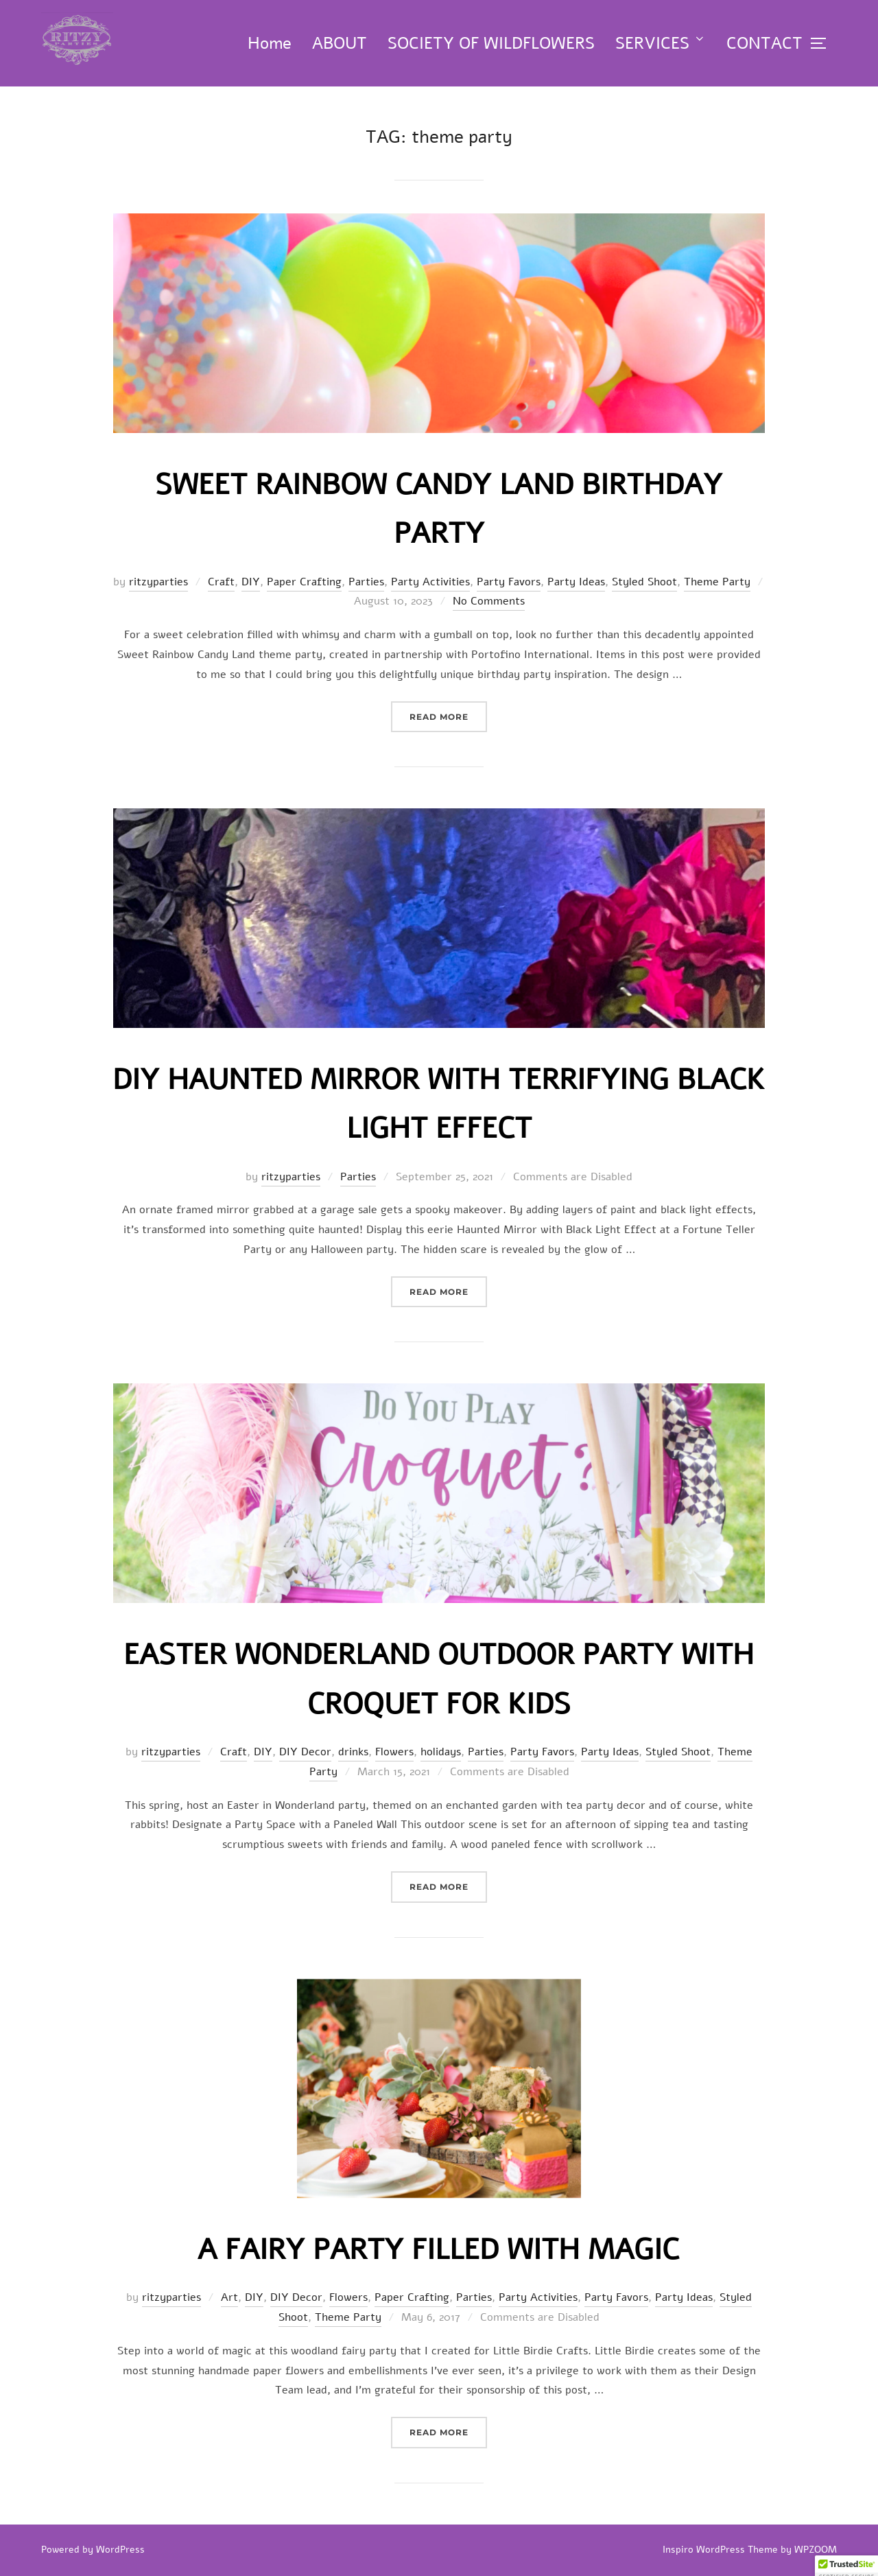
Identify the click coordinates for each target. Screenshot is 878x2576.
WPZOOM (815, 2549)
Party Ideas (576, 581)
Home (270, 43)
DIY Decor (305, 1751)
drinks (353, 1751)
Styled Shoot (644, 581)
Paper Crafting (304, 581)
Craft (221, 581)
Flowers (394, 1751)
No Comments (489, 601)
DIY (250, 581)
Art (229, 2297)
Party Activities (430, 581)
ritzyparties (158, 581)
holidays (440, 1751)
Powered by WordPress (93, 2549)
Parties (366, 581)
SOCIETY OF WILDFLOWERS (491, 43)
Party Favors (509, 581)
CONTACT (764, 43)
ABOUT (339, 43)
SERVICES (660, 43)
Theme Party (717, 581)
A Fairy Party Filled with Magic (438, 2249)
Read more (448, 715)
